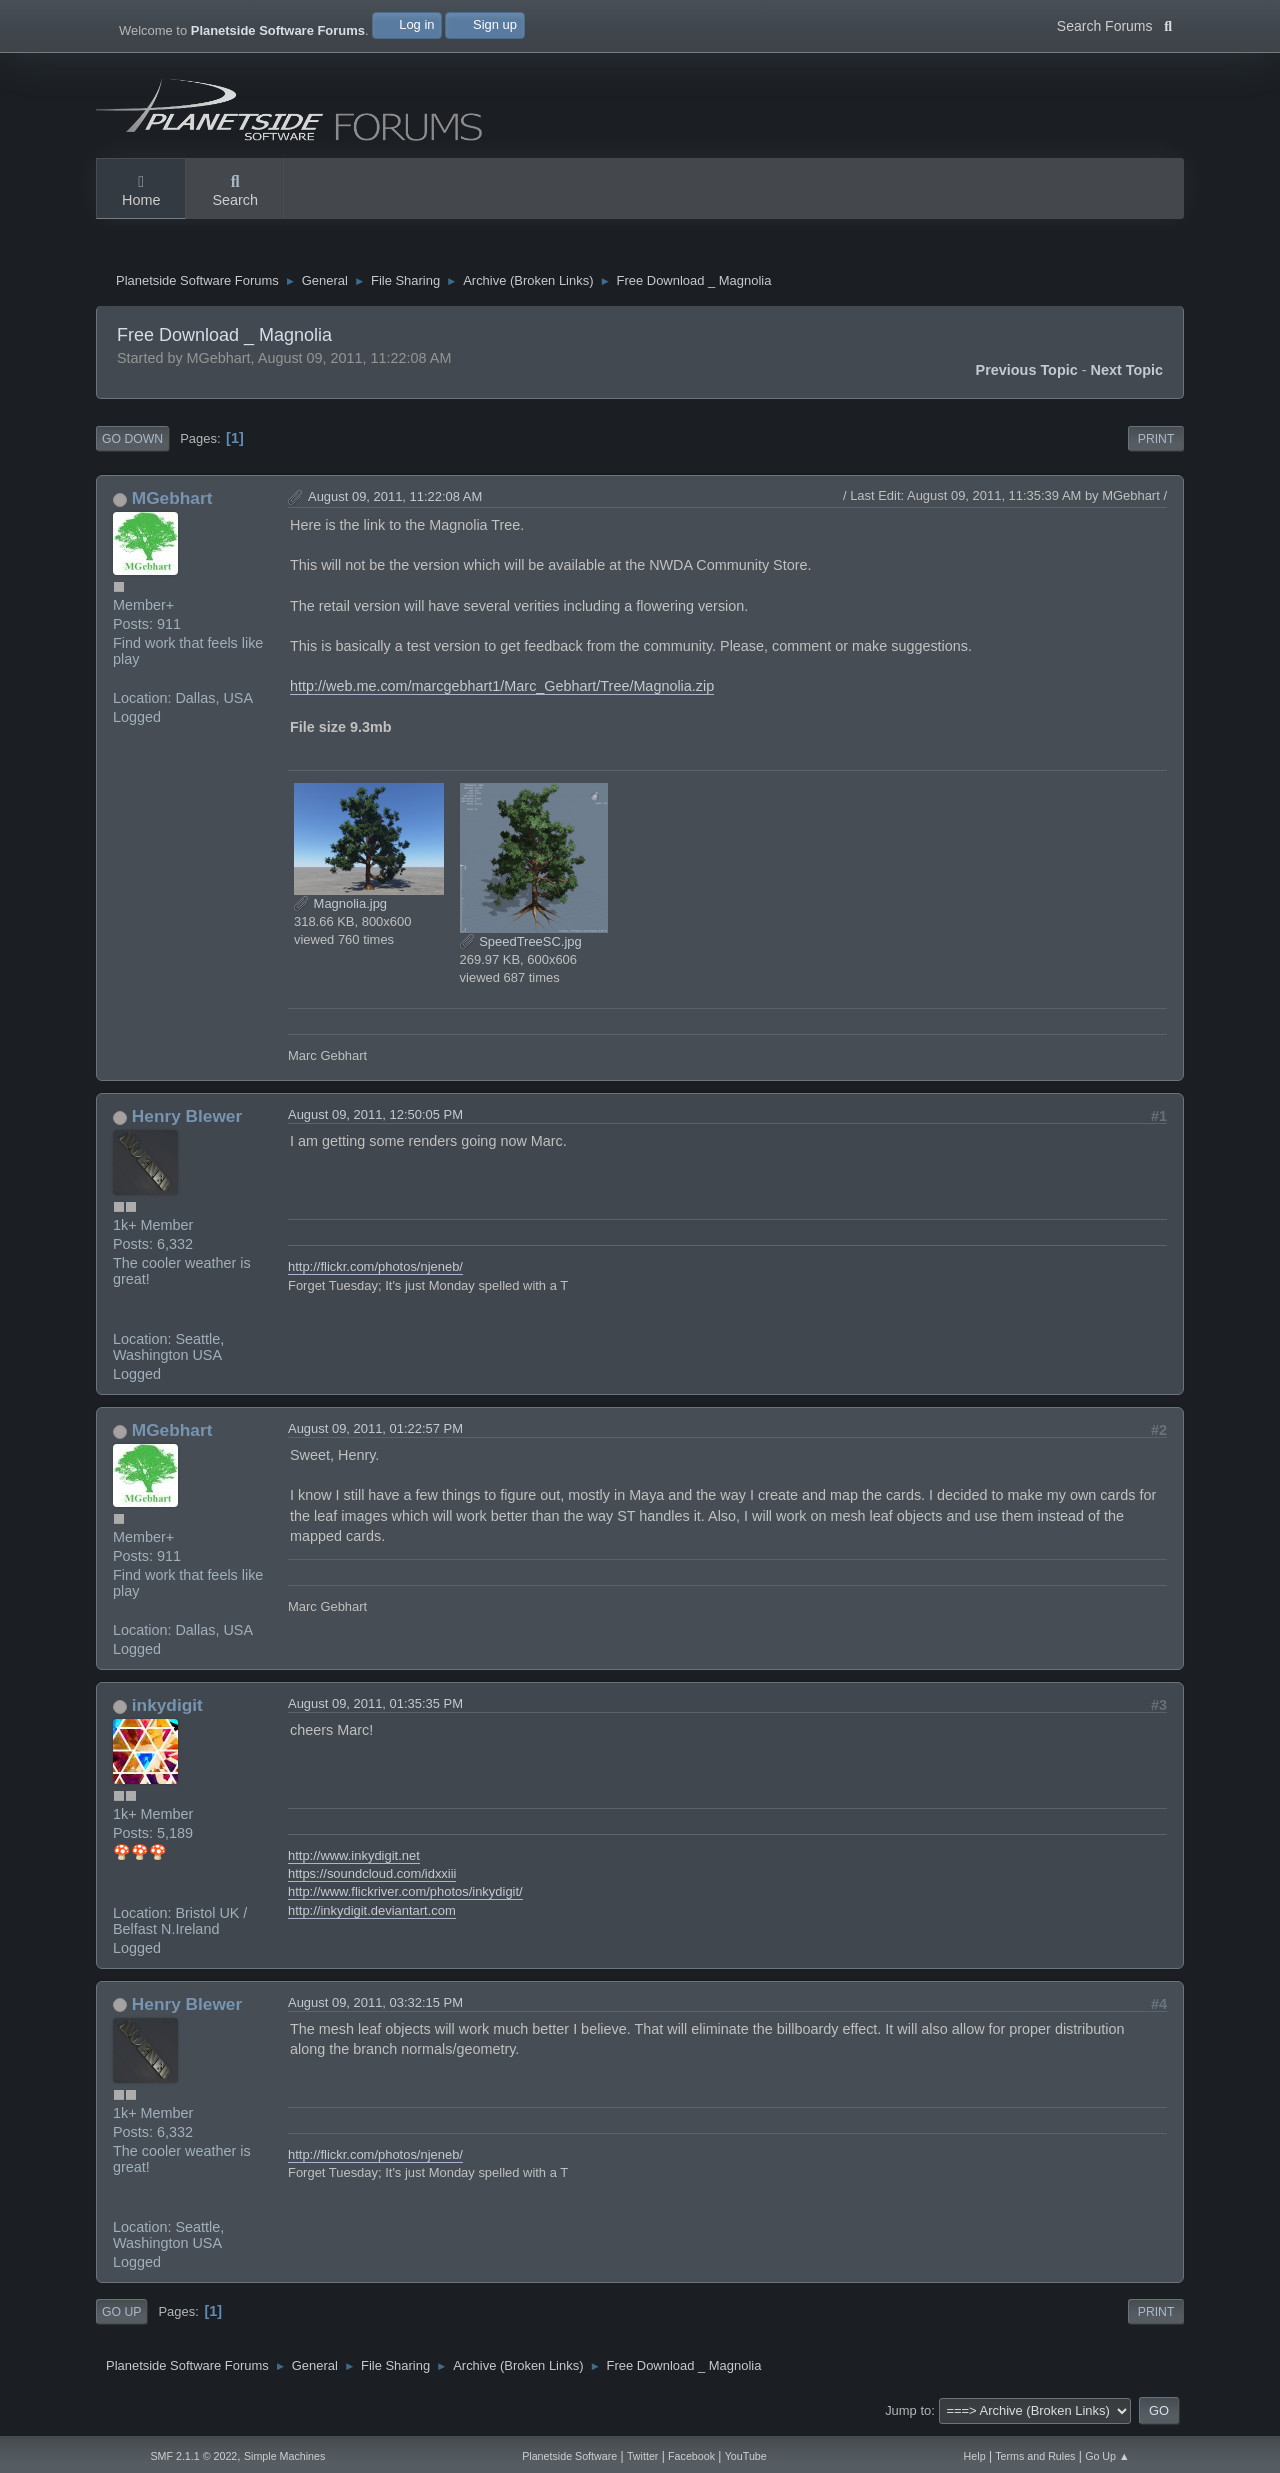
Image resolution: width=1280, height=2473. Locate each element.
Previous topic (1027, 375)
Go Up (121, 2317)
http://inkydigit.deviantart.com (372, 1915)
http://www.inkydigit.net (354, 1860)
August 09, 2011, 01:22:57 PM (375, 1433)
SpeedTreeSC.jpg (521, 946)
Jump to (908, 2415)
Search (235, 192)
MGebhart (172, 503)
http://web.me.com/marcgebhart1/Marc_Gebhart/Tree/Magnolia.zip (502, 691)
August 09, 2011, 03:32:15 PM (375, 2007)
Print (1156, 444)
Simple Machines (284, 2456)
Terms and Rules (1035, 2456)
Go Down (132, 444)
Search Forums (1114, 24)
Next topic (1127, 375)
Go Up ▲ (1107, 2456)
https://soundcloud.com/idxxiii (372, 1878)
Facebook (691, 2456)
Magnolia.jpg (340, 908)
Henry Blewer (187, 1121)
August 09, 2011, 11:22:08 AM (395, 501)
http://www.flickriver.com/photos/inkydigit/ (405, 1896)
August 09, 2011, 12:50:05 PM (375, 1119)
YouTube (746, 2456)
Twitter (642, 2456)
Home (141, 192)
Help (975, 2456)
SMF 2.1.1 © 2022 (193, 2456)
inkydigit (167, 1710)
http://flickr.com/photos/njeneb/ (375, 1271)
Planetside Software (569, 2456)
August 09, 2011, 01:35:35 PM (375, 1708)
